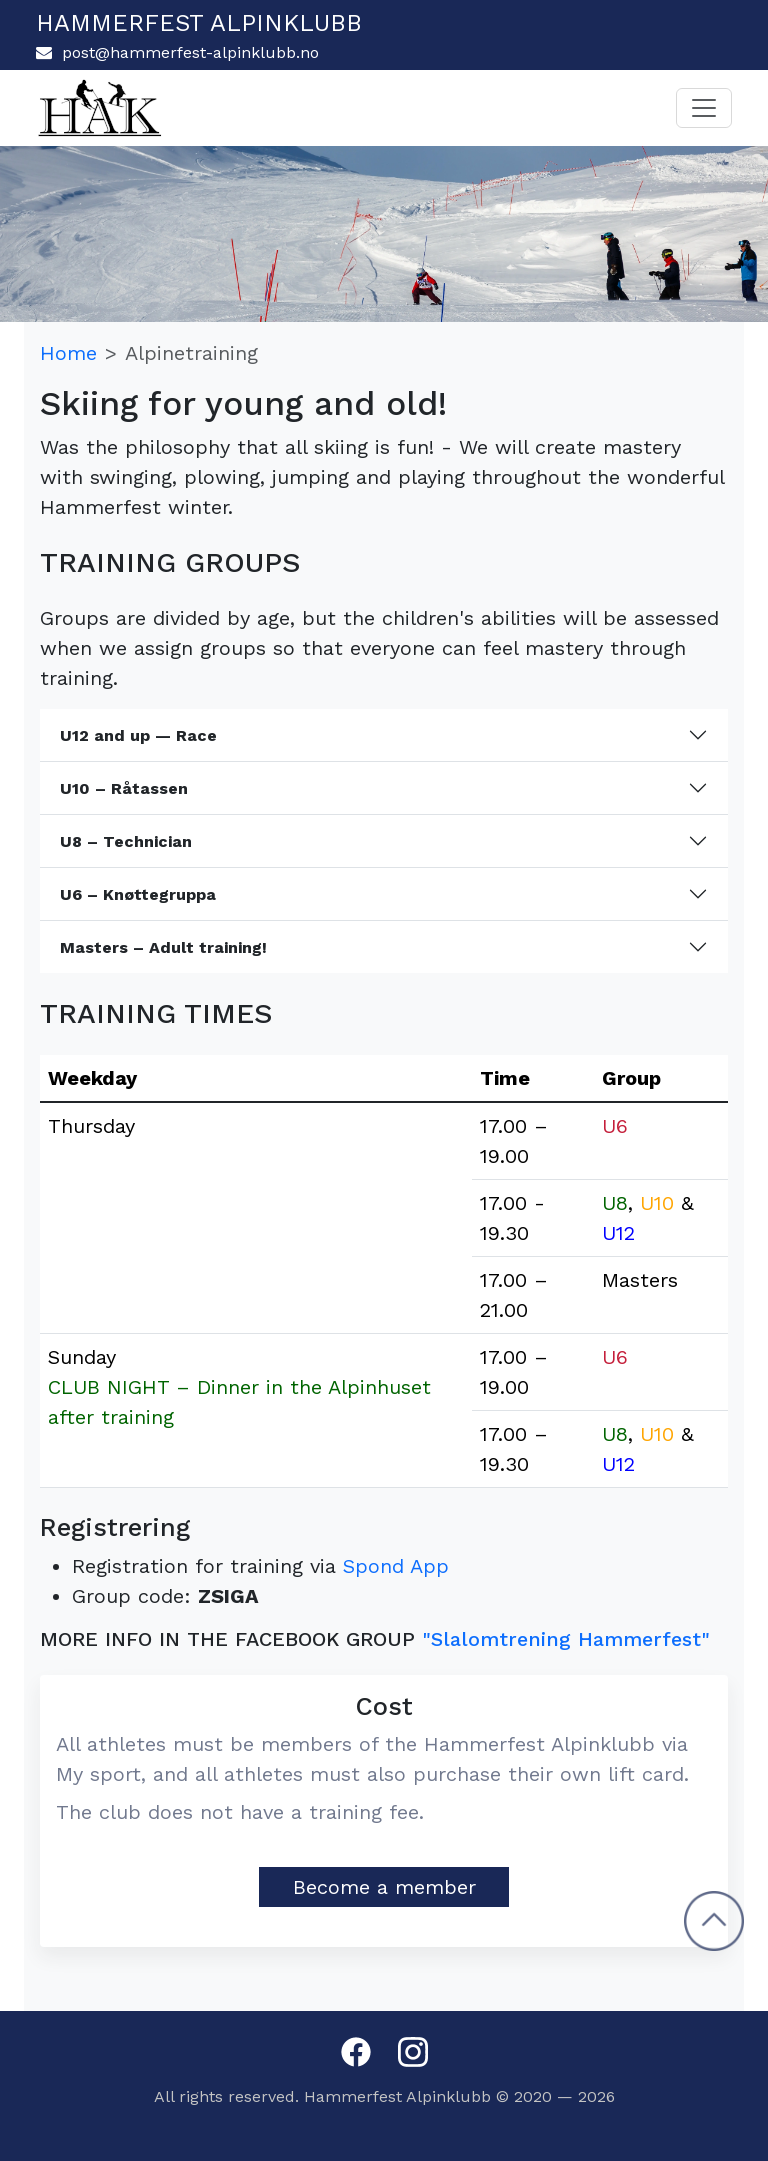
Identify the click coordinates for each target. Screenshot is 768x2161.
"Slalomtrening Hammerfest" (566, 1639)
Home (68, 353)
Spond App (396, 1566)
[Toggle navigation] (704, 108)
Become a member (384, 1887)
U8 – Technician (126, 841)
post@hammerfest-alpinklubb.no (177, 52)
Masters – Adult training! (163, 947)
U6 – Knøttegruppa (138, 894)
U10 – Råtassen (124, 788)
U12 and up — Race (138, 735)
